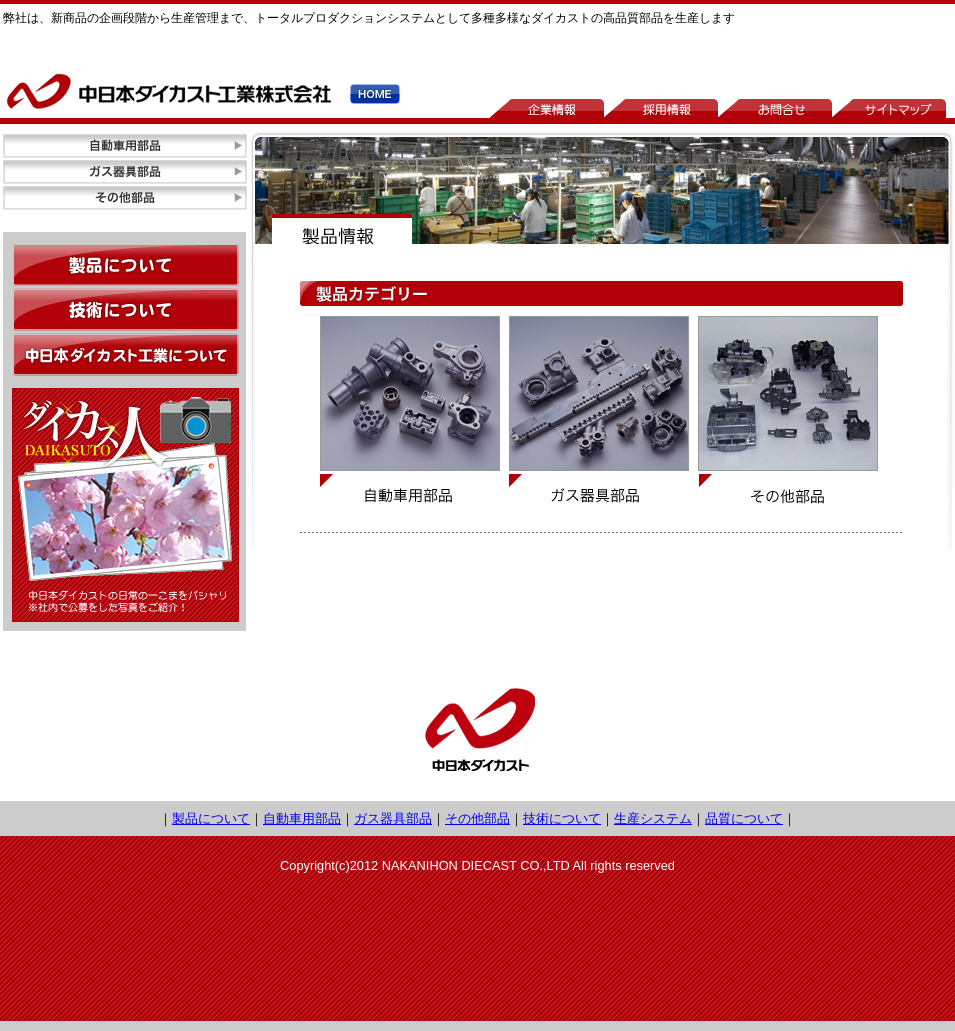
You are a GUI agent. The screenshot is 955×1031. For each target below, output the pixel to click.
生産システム (653, 818)
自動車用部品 (302, 818)
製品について (211, 818)
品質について (744, 818)
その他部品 (477, 818)
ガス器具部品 (393, 818)
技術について (562, 818)
